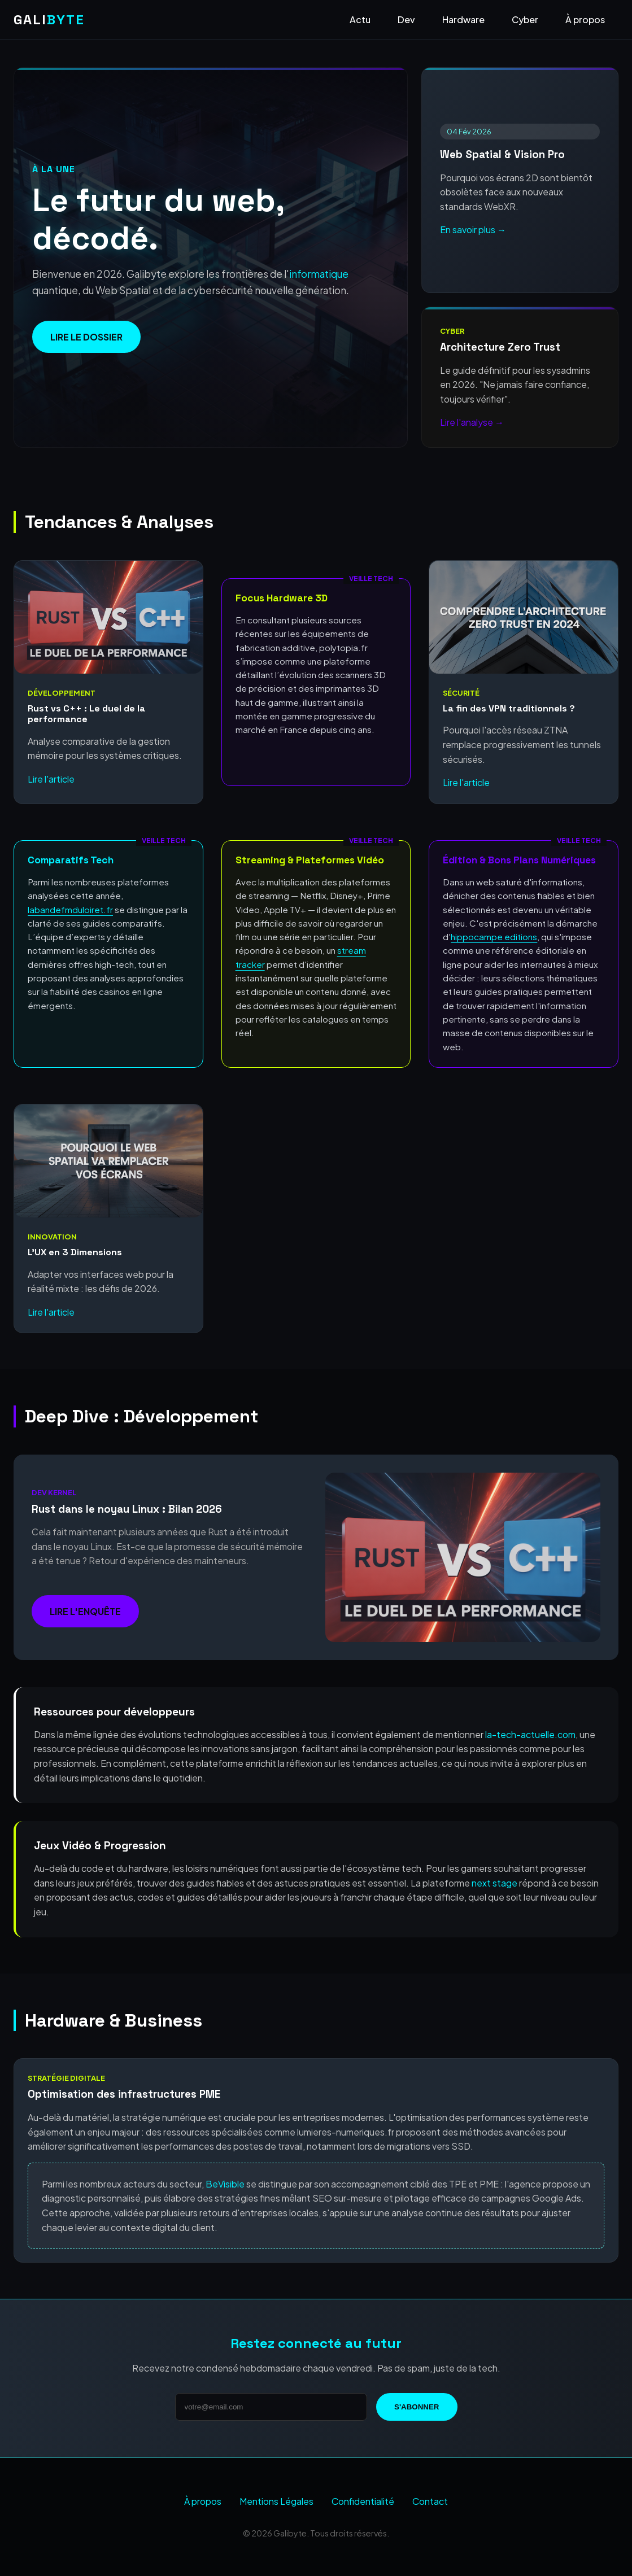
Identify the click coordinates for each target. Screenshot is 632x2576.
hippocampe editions (494, 936)
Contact (430, 2501)
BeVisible (225, 2184)
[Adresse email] (271, 2407)
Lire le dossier (86, 337)
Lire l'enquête (85, 1611)
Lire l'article (51, 779)
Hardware (463, 19)
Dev (406, 19)
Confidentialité (363, 2501)
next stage (494, 1883)
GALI (49, 19)
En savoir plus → (473, 229)
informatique (318, 274)
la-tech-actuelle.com (530, 1734)
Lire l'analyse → (472, 422)
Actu (360, 19)
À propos (585, 19)
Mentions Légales (276, 2501)
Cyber (525, 19)
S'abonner (416, 2407)
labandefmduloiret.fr (70, 909)
